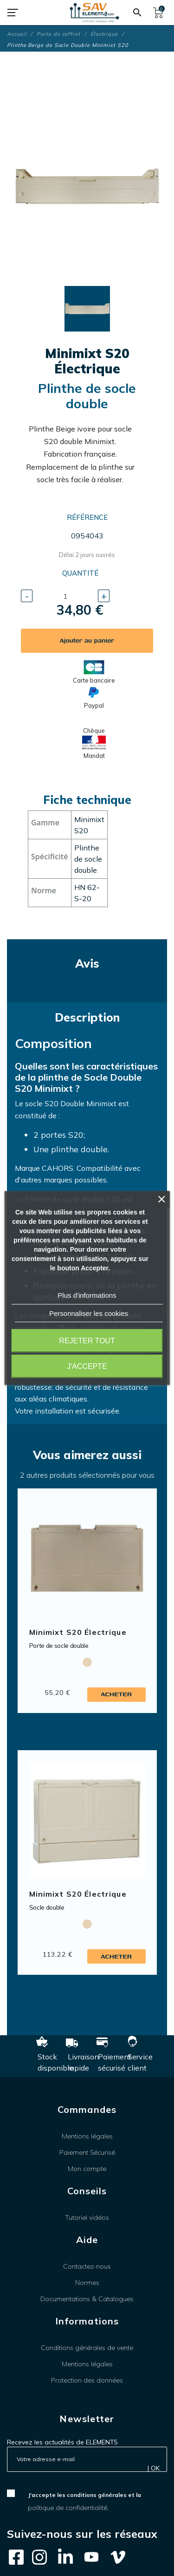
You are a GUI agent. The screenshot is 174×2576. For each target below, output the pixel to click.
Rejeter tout (87, 1341)
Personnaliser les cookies (88, 1313)
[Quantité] (65, 596)
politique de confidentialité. (68, 2507)
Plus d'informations (87, 1295)
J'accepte (87, 1366)
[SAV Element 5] (95, 12)
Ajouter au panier (87, 640)
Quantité (80, 573)
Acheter (116, 1694)
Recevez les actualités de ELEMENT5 (62, 2442)
